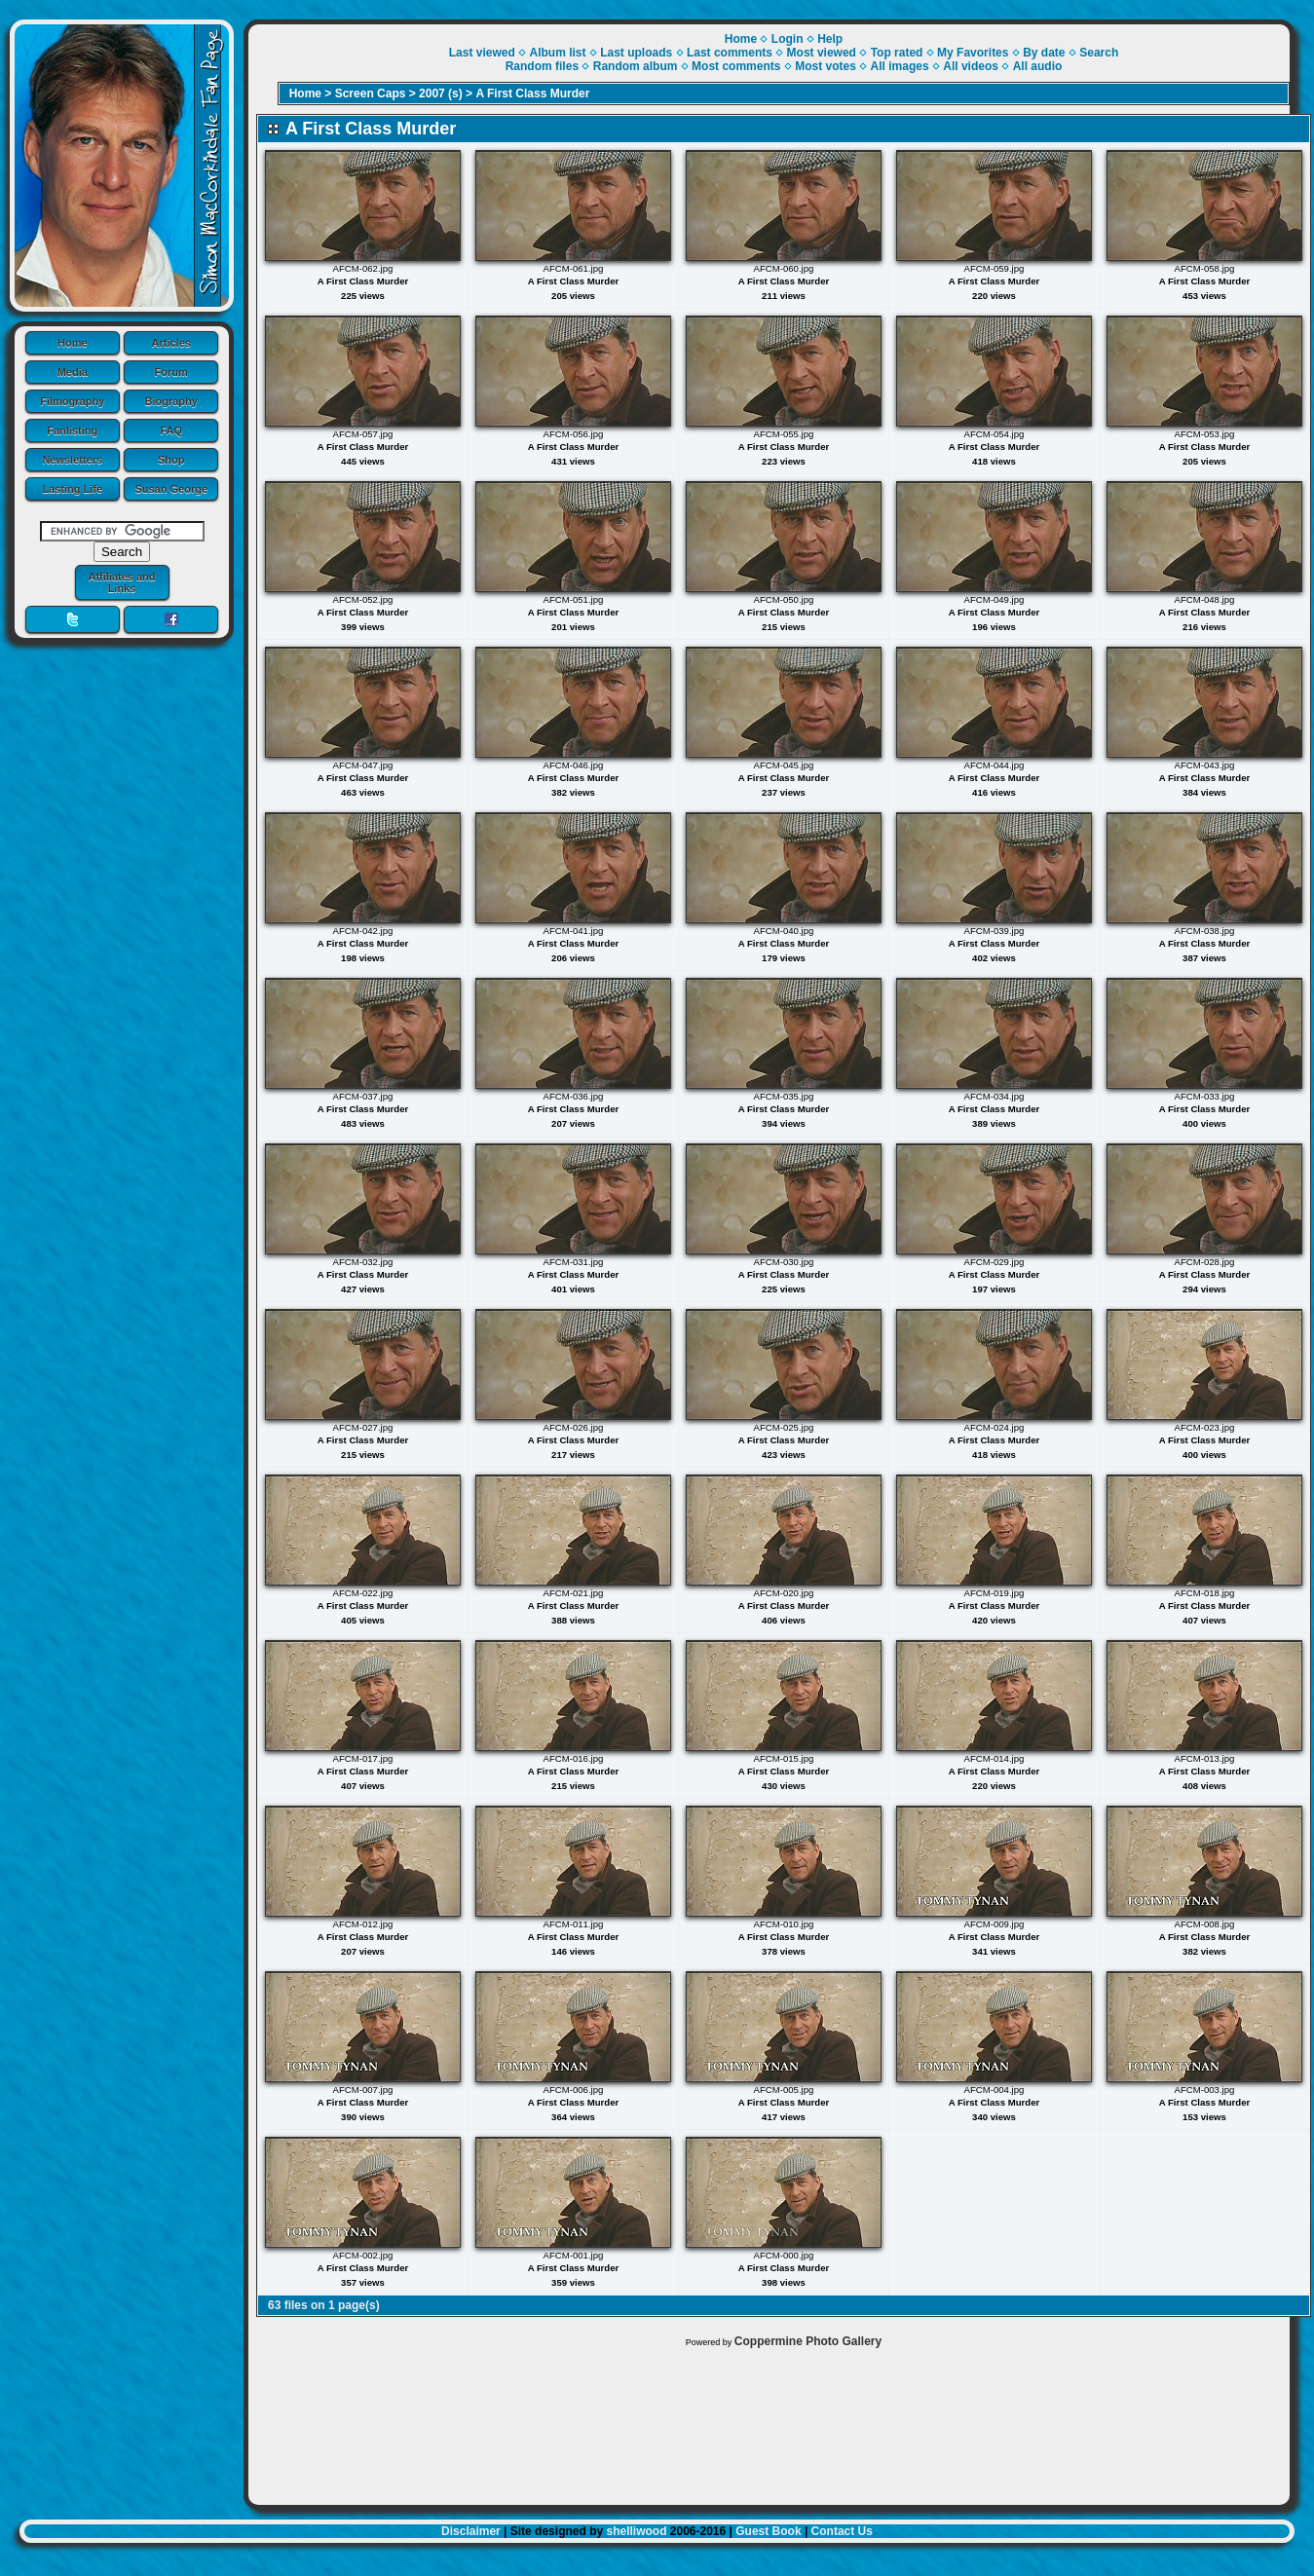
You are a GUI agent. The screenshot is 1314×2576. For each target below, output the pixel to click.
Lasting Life (72, 489)
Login (787, 39)
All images (900, 66)
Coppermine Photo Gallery (808, 2341)
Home (72, 343)
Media (72, 372)
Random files (542, 66)
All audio (1038, 66)
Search (1098, 52)
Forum (171, 372)
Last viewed (482, 52)
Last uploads (636, 52)
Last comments (729, 52)
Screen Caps (370, 93)
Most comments (736, 66)
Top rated (897, 52)
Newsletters (72, 460)
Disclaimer (471, 2531)
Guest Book (768, 2531)
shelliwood (636, 2531)
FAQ (171, 430)
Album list (557, 52)
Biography (171, 401)
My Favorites (972, 52)
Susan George (170, 489)
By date (1044, 52)
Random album (635, 66)
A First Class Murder (532, 93)
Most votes (825, 66)
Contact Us (842, 2531)
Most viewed (821, 52)
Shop (171, 460)
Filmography (72, 401)
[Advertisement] (769, 2422)
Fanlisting (72, 430)
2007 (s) (441, 93)
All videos (970, 66)
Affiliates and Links (121, 582)
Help (830, 39)
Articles (171, 343)
